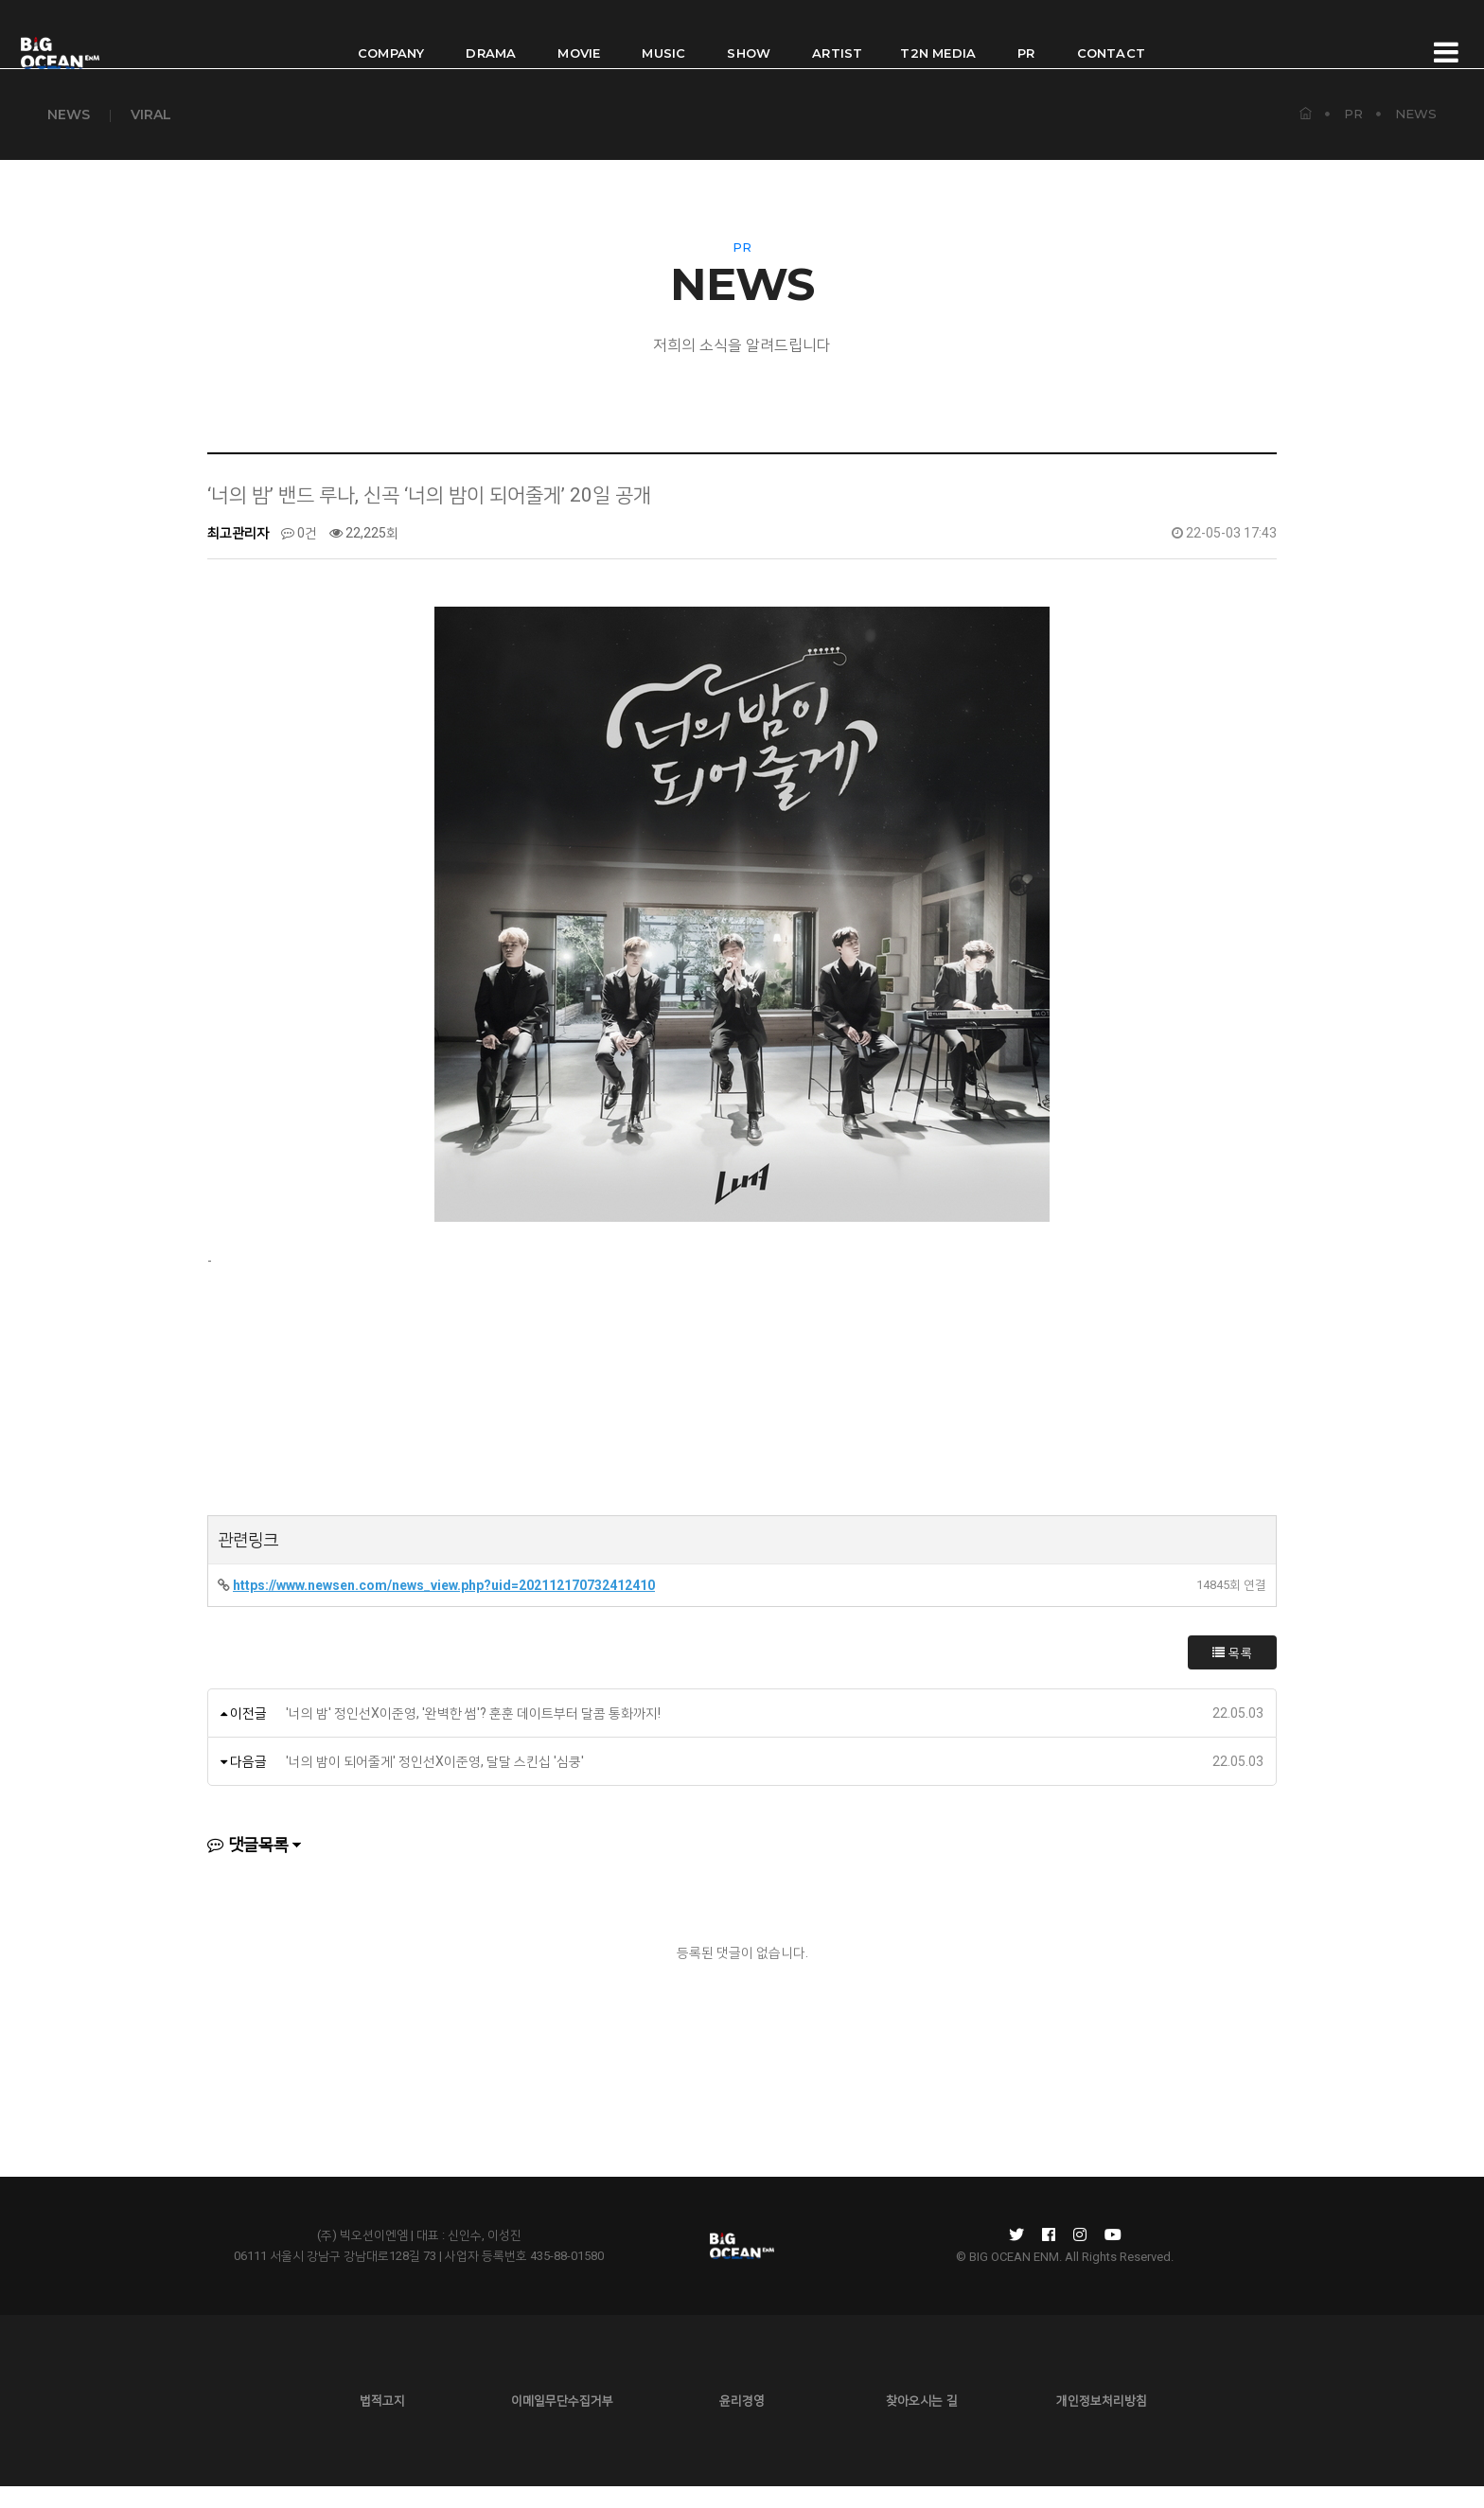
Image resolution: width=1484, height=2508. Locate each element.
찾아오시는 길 (922, 2422)
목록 (1232, 1674)
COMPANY (391, 34)
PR (1025, 34)
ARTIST (837, 34)
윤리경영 (742, 2422)
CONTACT (1111, 34)
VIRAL (151, 113)
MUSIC (663, 34)
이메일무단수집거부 (562, 2422)
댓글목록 (248, 1866)
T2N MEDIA (938, 34)
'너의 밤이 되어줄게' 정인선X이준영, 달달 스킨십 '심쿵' (435, 1783)
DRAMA (491, 34)
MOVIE (578, 34)
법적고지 (382, 2422)
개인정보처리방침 (1101, 2422)
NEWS (68, 113)
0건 (299, 554)
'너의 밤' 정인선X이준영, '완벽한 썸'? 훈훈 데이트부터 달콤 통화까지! (473, 1734)
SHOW (748, 34)
